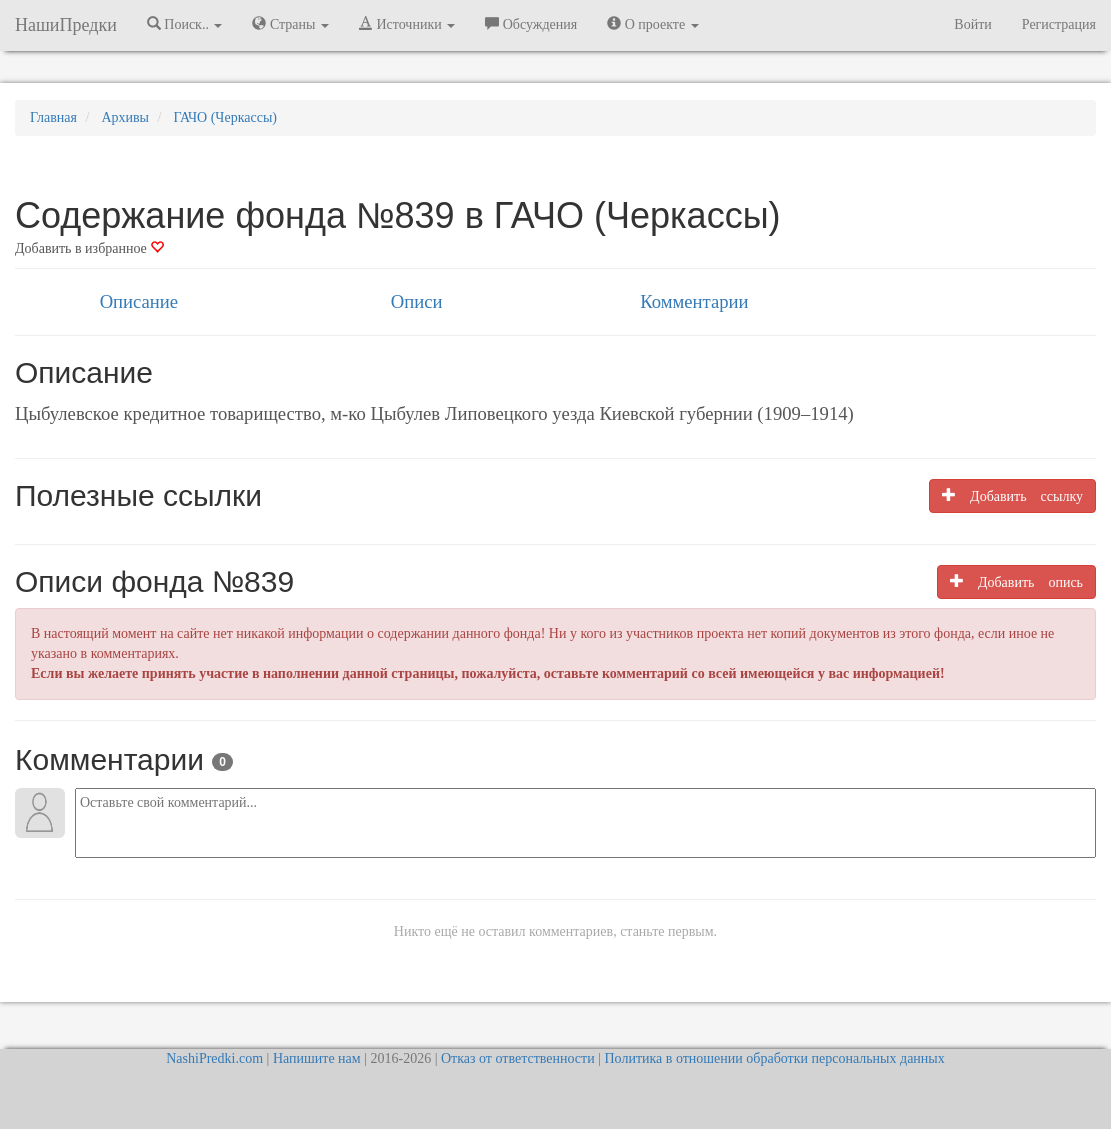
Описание (139, 301)
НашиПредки (66, 25)
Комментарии (694, 301)
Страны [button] (290, 24)
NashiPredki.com (214, 1058)
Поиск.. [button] (185, 24)
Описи (417, 301)
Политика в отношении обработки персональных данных (774, 1058)
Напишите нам (317, 1058)
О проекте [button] (652, 24)
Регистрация (1059, 24)
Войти (972, 24)
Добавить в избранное (89, 248)
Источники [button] (407, 24)
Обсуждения (531, 24)
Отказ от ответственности (518, 1058)
